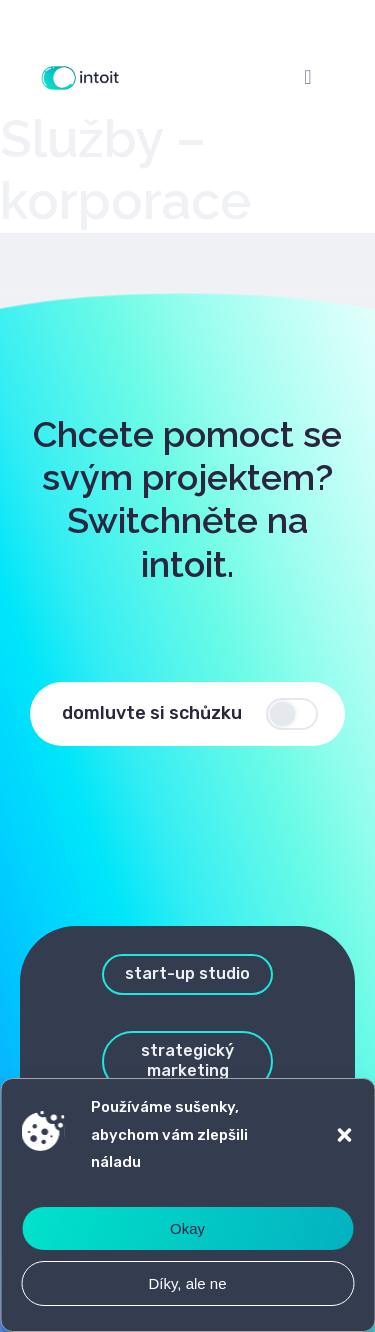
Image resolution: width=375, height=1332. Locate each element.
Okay (187, 1228)
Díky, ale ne (187, 1283)
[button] (344, 1135)
